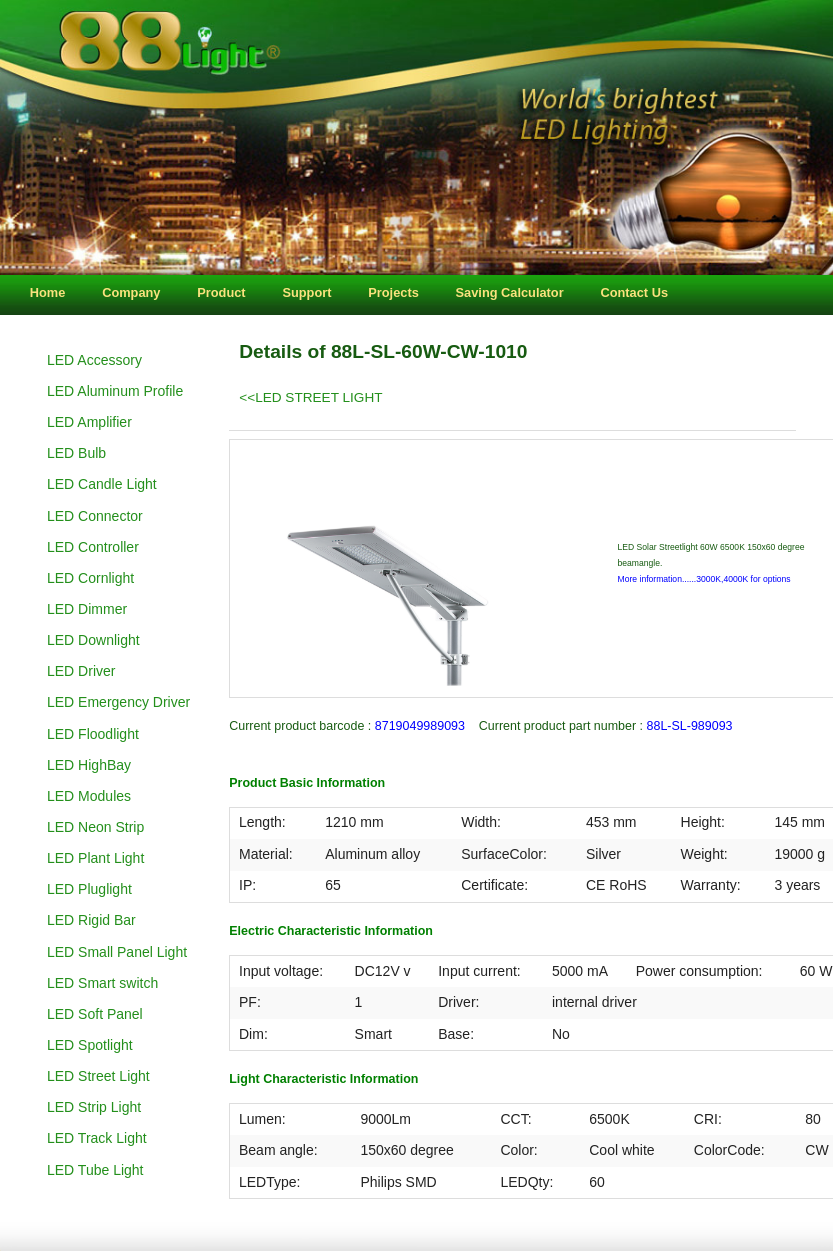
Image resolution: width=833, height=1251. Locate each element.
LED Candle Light (102, 484)
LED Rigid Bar (91, 920)
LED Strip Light (94, 1107)
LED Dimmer (87, 609)
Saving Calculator (510, 292)
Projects (393, 292)
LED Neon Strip (95, 827)
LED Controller (93, 547)
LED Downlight (93, 640)
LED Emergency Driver (118, 702)
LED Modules (89, 796)
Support (306, 292)
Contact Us (634, 292)
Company (131, 292)
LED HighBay (89, 765)
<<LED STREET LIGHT (310, 397)
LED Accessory (94, 360)
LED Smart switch (102, 983)
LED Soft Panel (95, 1014)
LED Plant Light (95, 858)
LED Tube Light (95, 1170)
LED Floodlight (93, 734)
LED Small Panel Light (117, 952)
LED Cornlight (90, 578)
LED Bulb (76, 453)
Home (48, 292)
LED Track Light (97, 1138)
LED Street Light (98, 1076)
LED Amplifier (89, 422)
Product (221, 292)
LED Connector (95, 516)
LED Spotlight (90, 1045)
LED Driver (81, 671)
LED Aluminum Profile (115, 391)
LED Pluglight (89, 889)
